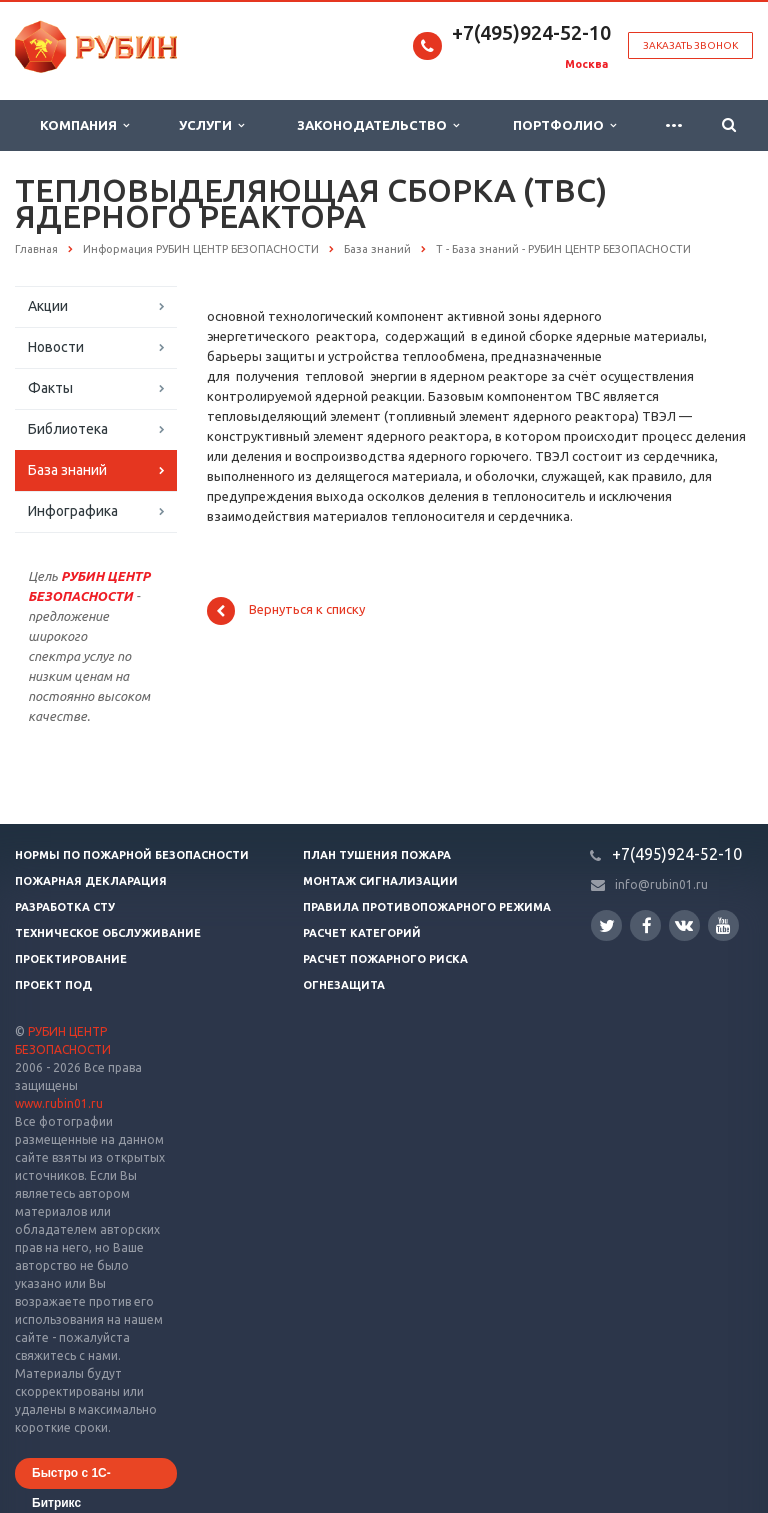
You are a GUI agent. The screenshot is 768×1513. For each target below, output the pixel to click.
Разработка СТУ (65, 907)
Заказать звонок (690, 45)
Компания (84, 125)
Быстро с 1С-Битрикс (71, 1477)
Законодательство (378, 125)
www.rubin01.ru (59, 1103)
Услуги (211, 125)
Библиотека (68, 429)
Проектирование (71, 959)
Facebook (647, 925)
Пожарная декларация (91, 881)
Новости (56, 347)
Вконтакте (684, 924)
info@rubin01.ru (661, 884)
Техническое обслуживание (108, 933)
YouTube (723, 925)
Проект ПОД (53, 985)
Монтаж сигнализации (380, 881)
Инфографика (73, 511)
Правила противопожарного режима (427, 907)
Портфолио (564, 125)
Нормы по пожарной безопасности (132, 855)
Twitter (607, 925)
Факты (50, 388)
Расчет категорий (362, 933)
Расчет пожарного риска (385, 959)
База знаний (67, 470)
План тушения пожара (377, 855)
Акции (48, 306)
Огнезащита (344, 985)
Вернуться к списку (286, 611)
